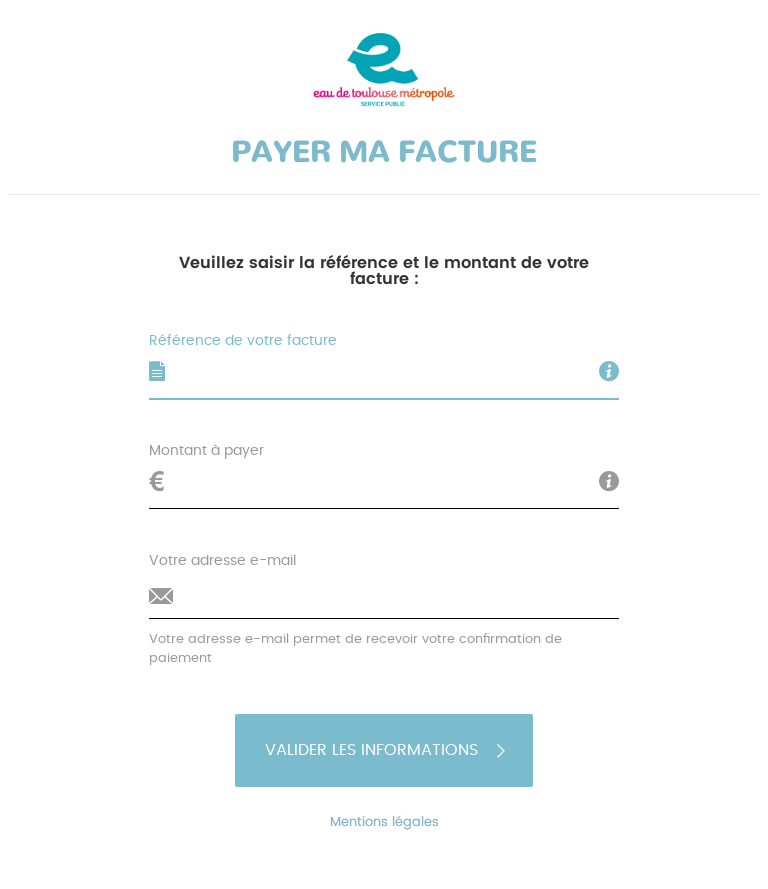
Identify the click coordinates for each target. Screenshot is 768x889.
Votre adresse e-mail (222, 561)
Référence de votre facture (243, 341)
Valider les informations (386, 750)
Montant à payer (206, 451)
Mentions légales (383, 822)
